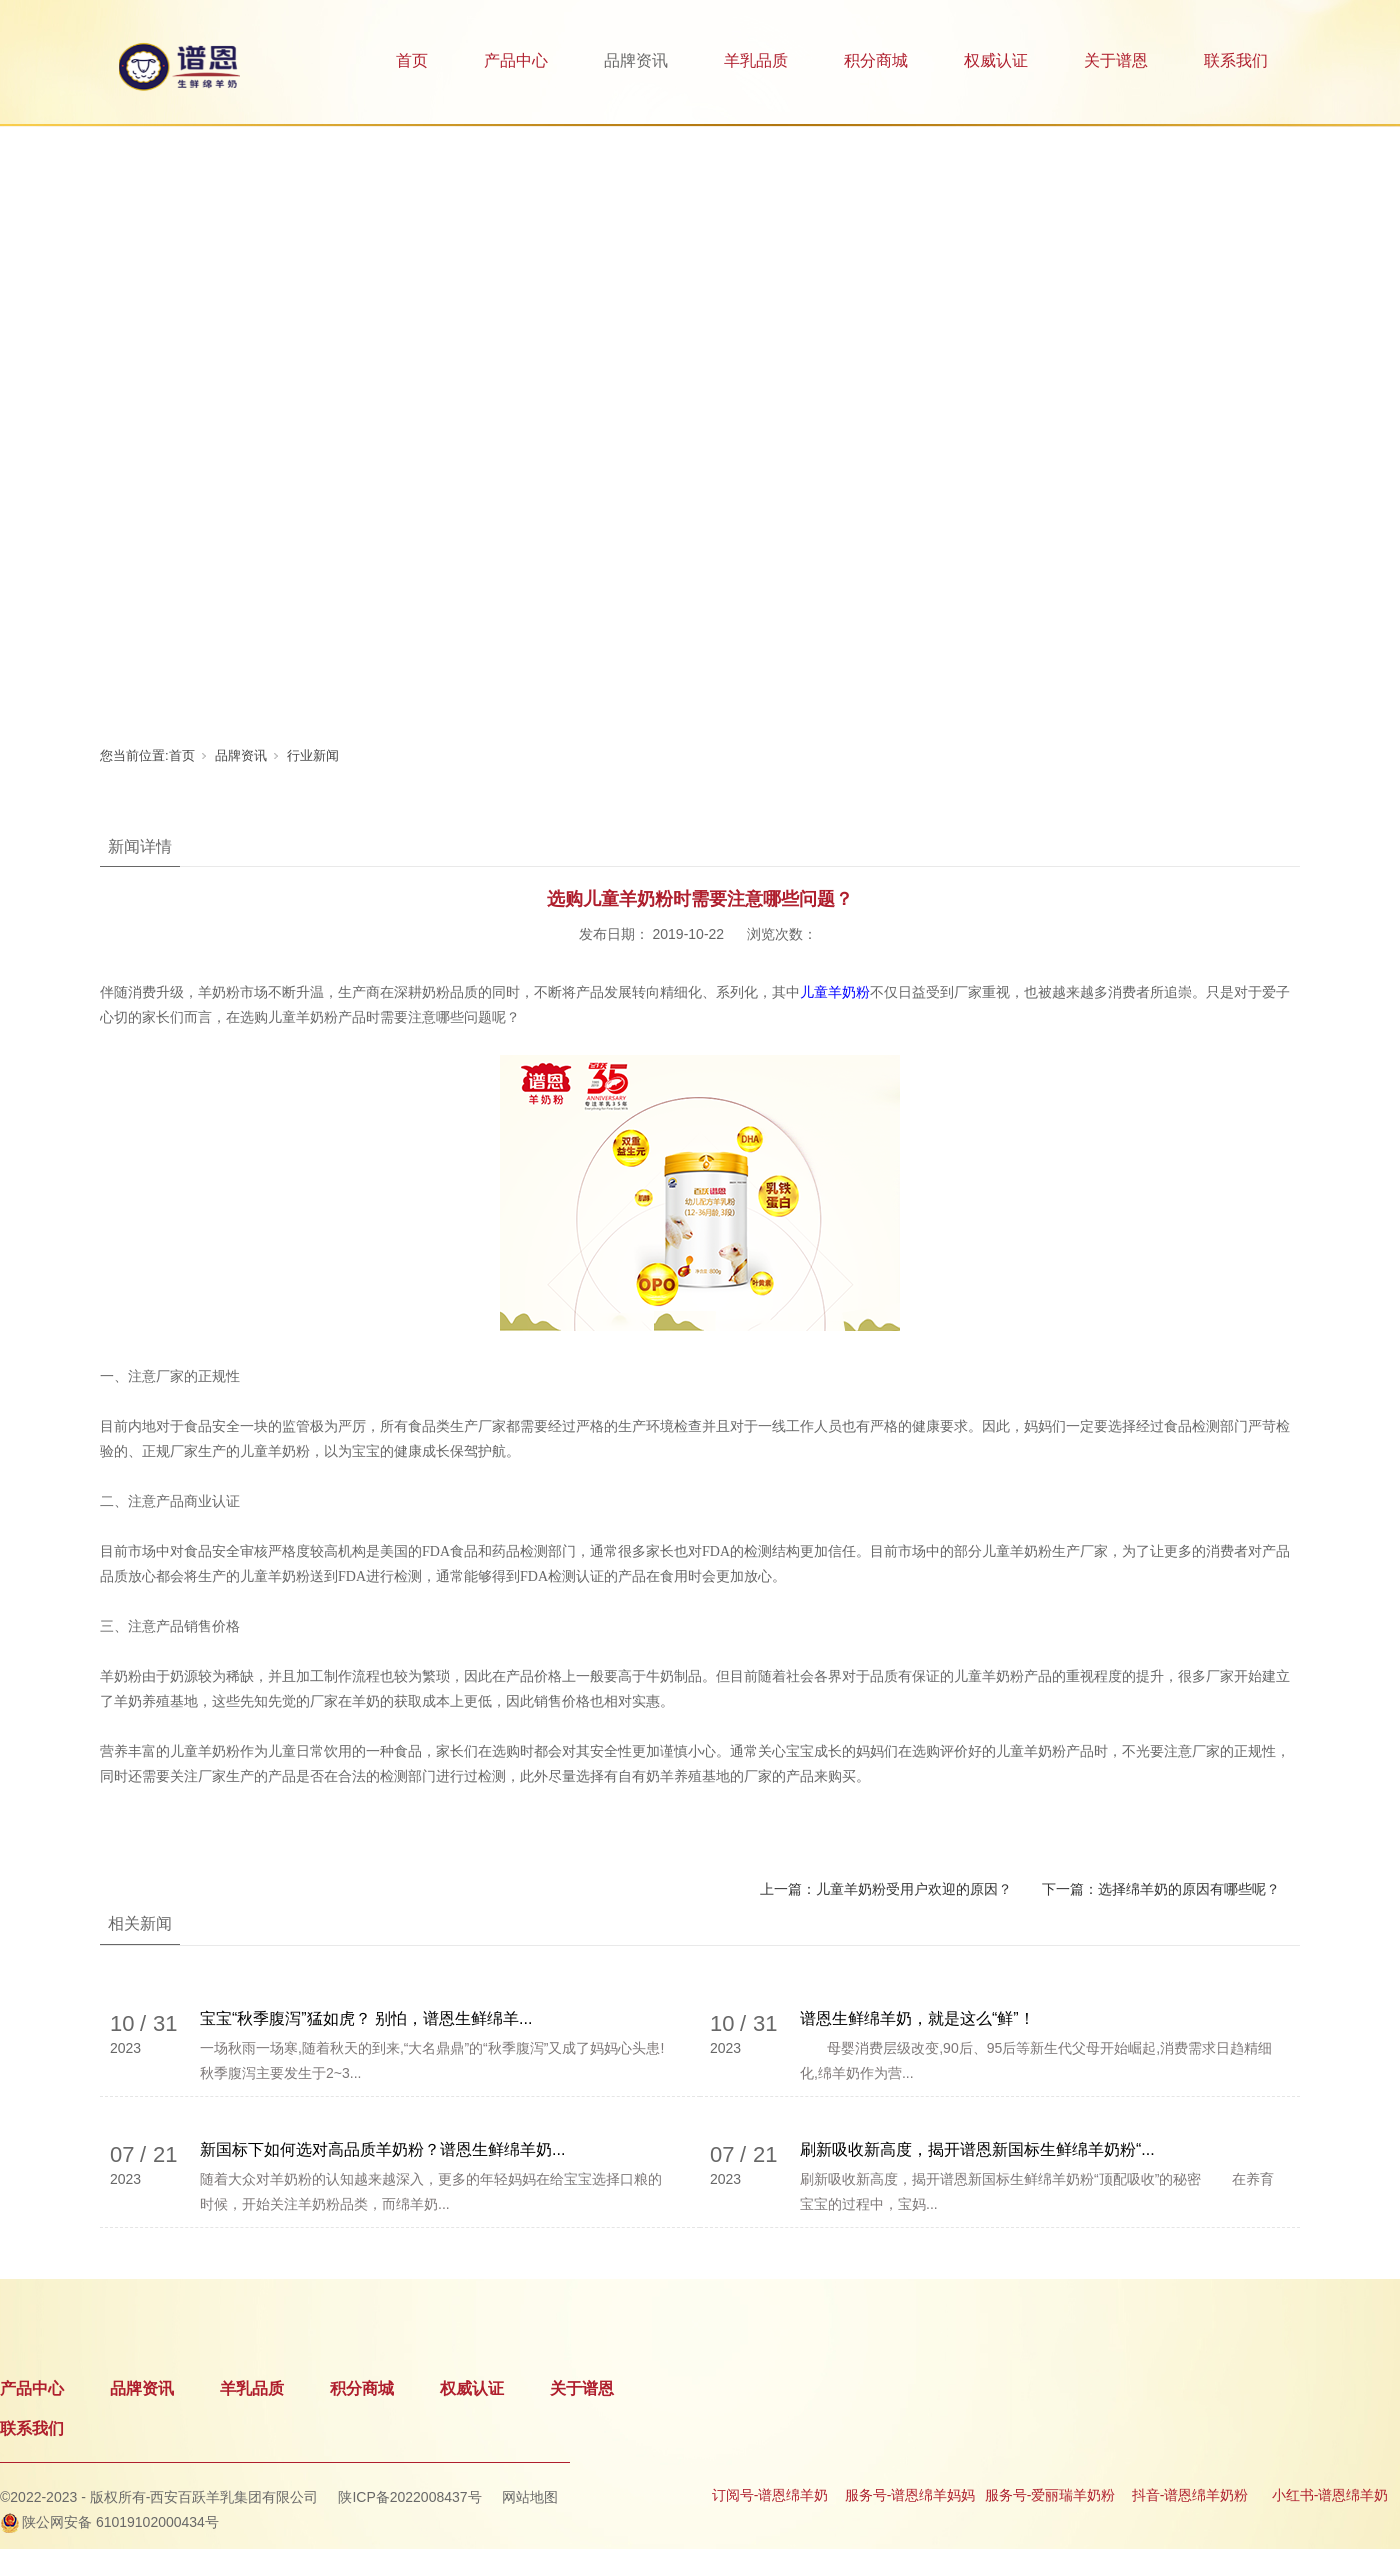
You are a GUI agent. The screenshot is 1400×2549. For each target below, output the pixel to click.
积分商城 (876, 60)
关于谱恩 (1116, 60)
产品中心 (516, 60)
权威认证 (996, 60)
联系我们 (1236, 60)
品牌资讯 (636, 60)
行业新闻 (313, 755)
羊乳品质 (756, 60)
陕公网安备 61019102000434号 (120, 2522)
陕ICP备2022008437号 (409, 2497)
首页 (412, 60)
